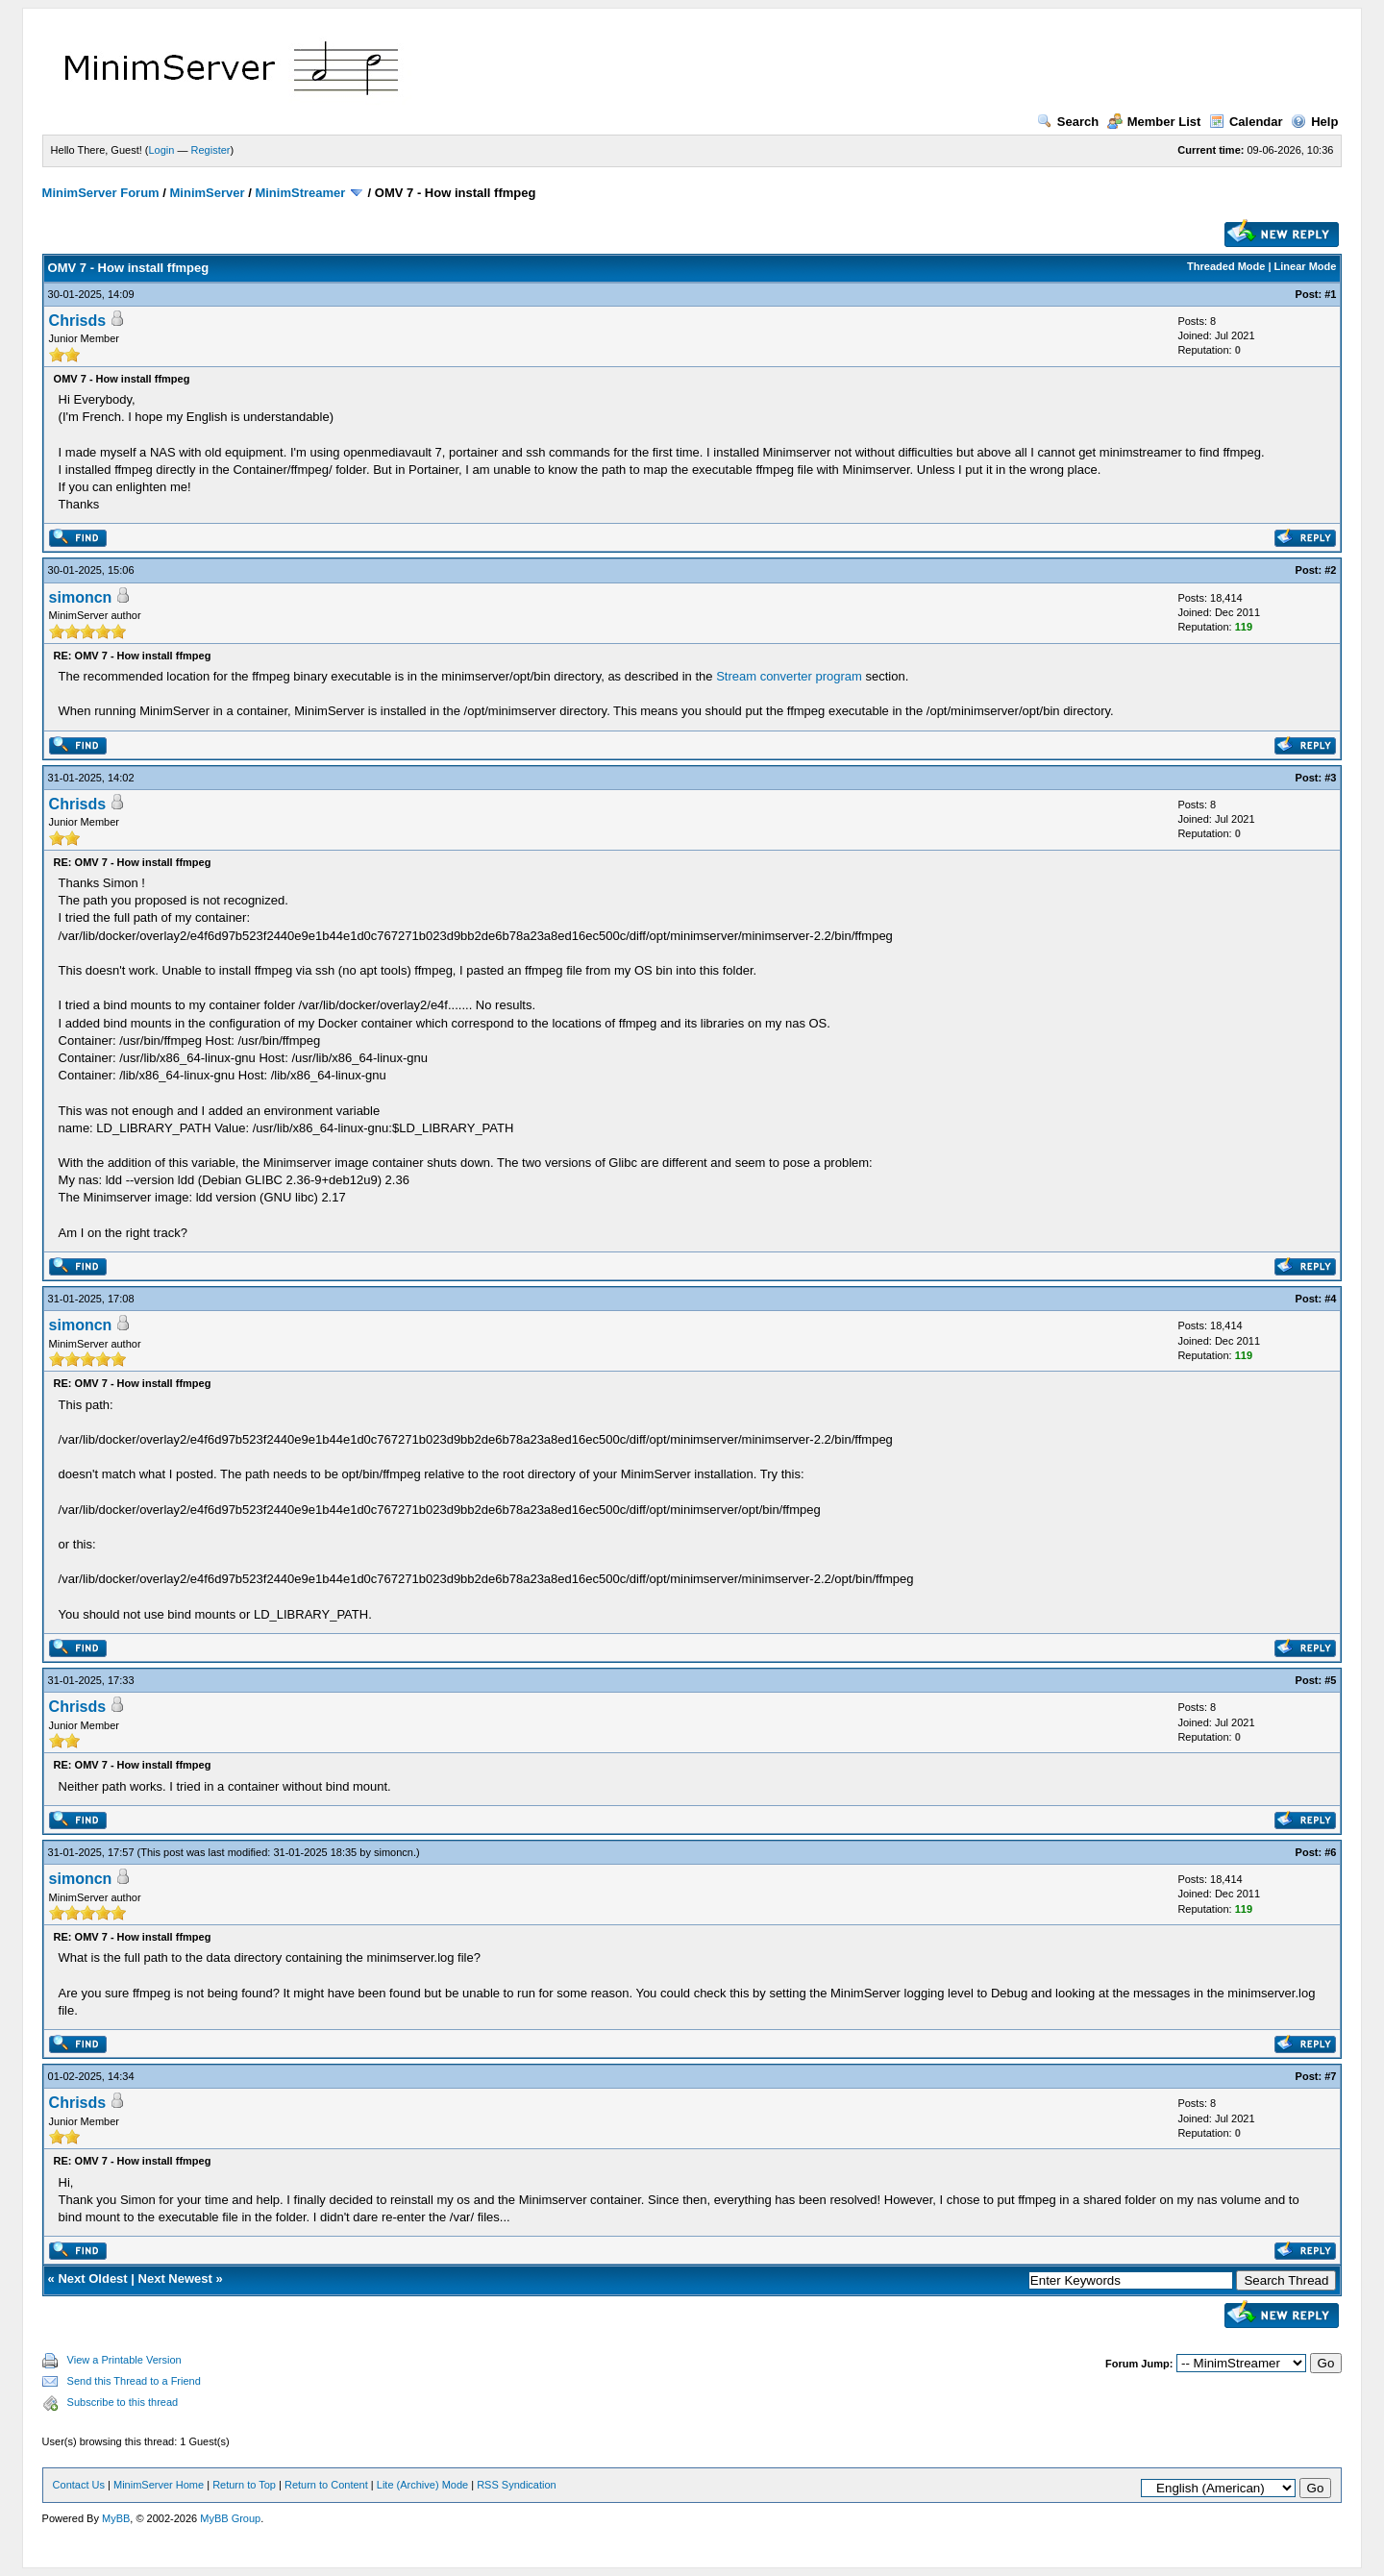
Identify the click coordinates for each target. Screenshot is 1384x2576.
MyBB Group (230, 2518)
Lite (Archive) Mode (422, 2484)
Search (1068, 121)
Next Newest (175, 2278)
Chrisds (78, 320)
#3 (1330, 777)
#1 (1330, 294)
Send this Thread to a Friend (134, 2381)
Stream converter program (789, 676)
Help (1314, 121)
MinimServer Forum (101, 193)
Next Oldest (92, 2278)
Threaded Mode (1226, 266)
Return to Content (326, 2484)
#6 (1330, 1852)
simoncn (80, 597)
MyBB (116, 2518)
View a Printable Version (124, 2359)
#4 (1330, 1298)
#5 (1330, 1680)
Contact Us (79, 2484)
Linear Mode (1305, 266)
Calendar (1246, 121)
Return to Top (244, 2484)
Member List (1154, 121)
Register (211, 150)
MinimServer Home (158, 2484)
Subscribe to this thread (123, 2402)
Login (162, 150)
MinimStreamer (300, 193)
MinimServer (207, 193)
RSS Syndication (516, 2484)
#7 (1330, 2076)
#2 (1330, 570)
